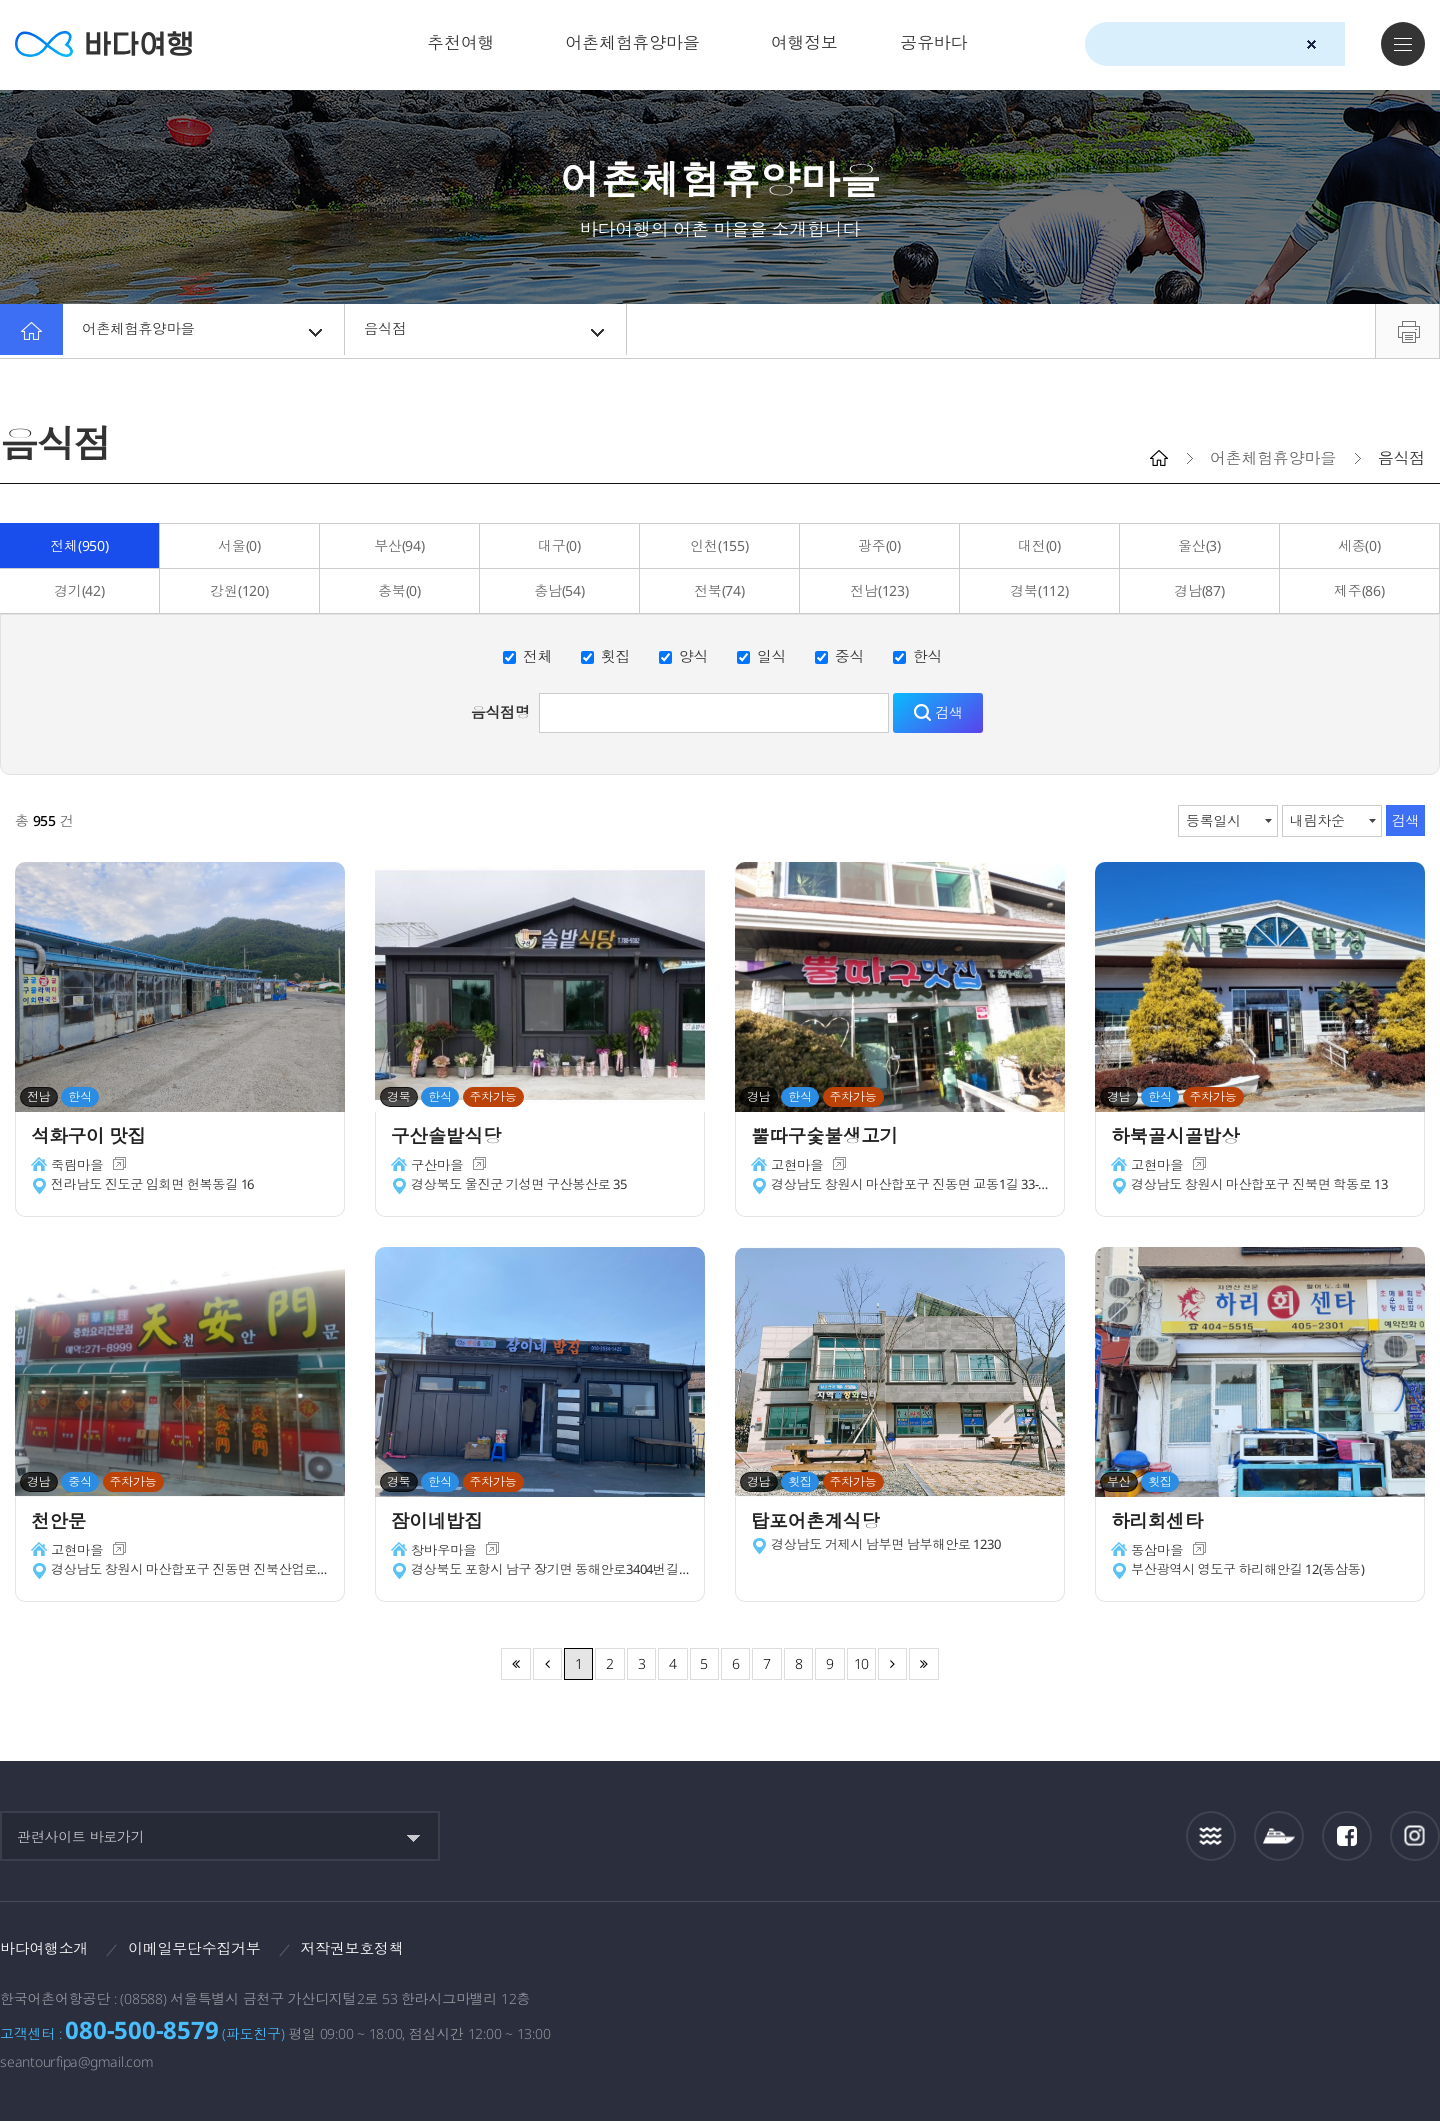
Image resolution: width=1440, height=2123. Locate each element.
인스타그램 (1415, 1835)
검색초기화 (1311, 44)
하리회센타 (1163, 1522)
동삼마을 (1158, 1554)
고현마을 (798, 1169)
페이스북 (1347, 1836)
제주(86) (1359, 590)
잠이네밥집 (443, 1522)
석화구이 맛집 (95, 1137)
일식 (772, 656)
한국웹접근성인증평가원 (1416, 1955)
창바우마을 (445, 1554)
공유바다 (933, 42)
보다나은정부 (1085, 1955)
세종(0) (1359, 545)
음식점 (487, 331)
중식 (850, 656)
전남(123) (879, 590)
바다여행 (110, 44)
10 (862, 1663)
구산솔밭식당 (452, 1137)
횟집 (616, 656)
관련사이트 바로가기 (81, 1836)
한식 (928, 656)
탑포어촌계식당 (822, 1522)
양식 (694, 656)
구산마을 (438, 1169)
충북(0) (399, 590)
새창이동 (122, 1169)
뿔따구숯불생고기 (832, 1137)
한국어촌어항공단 (1323, 1954)
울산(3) (1199, 545)
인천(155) (719, 545)
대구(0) (559, 545)
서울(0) (239, 545)
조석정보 (1211, 1836)
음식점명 (500, 712)
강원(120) (239, 590)
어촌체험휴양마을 (633, 42)
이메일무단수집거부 (206, 1949)
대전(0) (1039, 545)
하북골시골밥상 (1182, 1137)
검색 (1347, 45)
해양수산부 (1200, 1956)
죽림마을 (78, 1169)
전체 (538, 656)
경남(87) (1199, 590)
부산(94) (399, 545)
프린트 (1407, 331)
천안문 (63, 1522)
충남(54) (559, 590)
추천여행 (460, 42)
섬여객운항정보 (1279, 1835)
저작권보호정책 (371, 1949)
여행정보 (804, 42)
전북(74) (719, 590)
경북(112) (1039, 590)
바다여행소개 (47, 1949)
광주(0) (879, 545)
